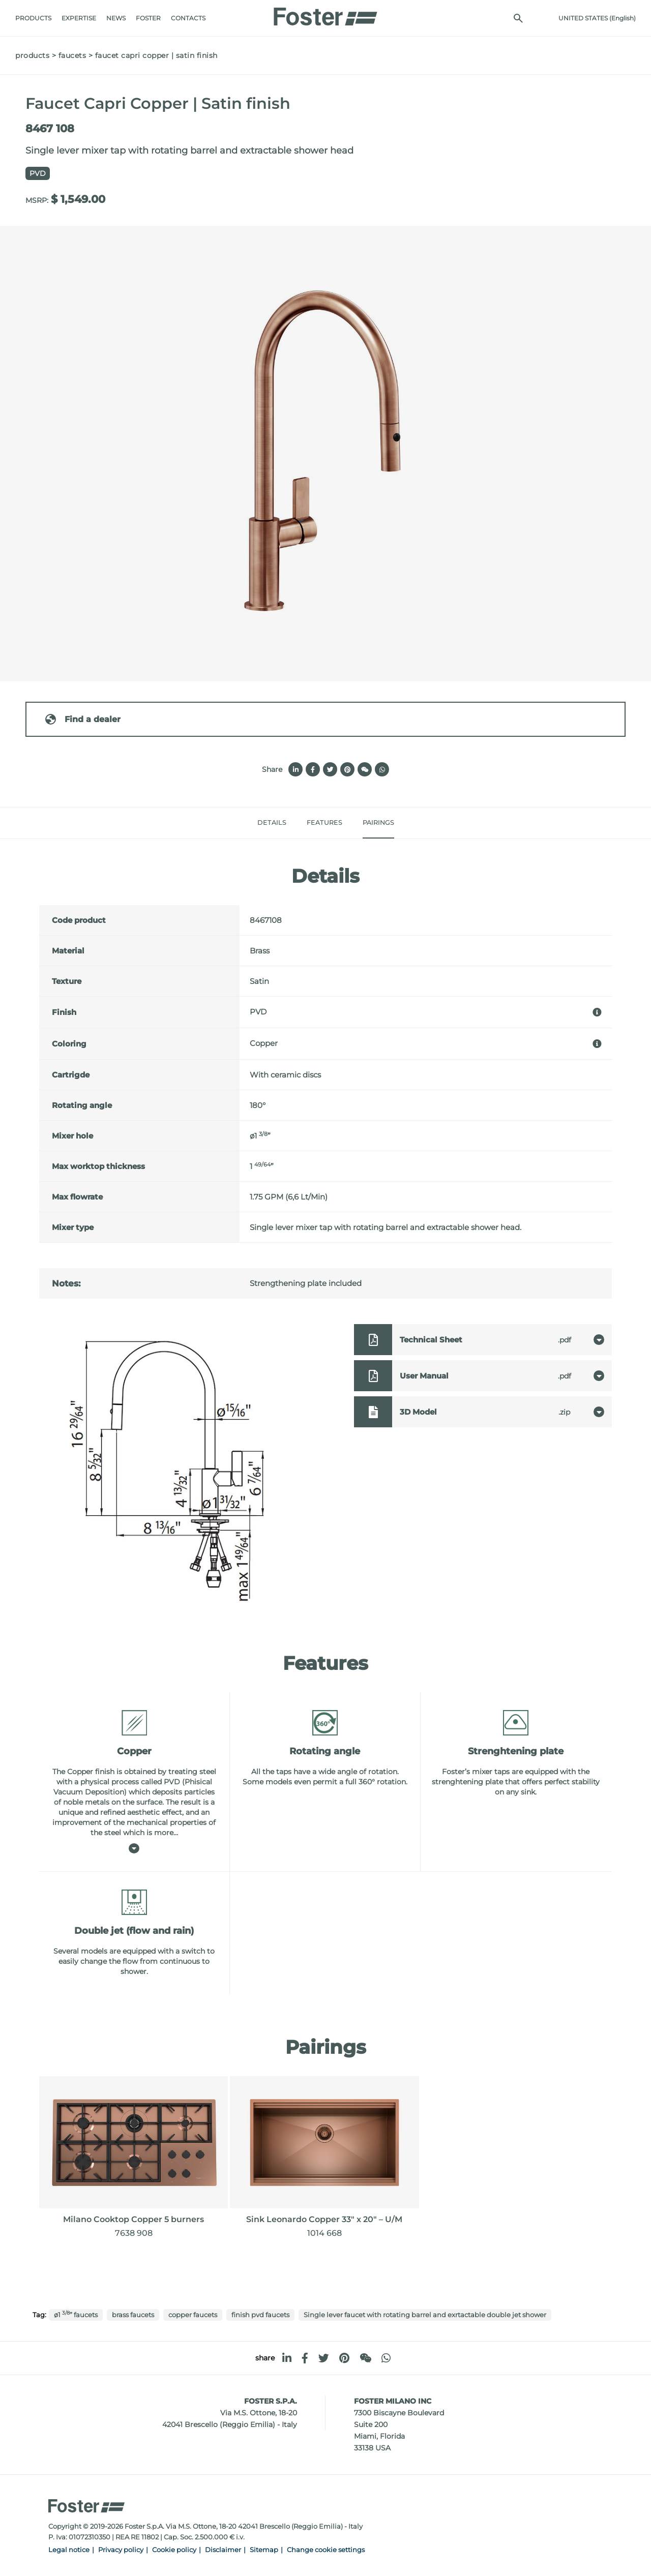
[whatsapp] (386, 2358)
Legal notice (69, 2550)
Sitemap (264, 2550)
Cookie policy (174, 2550)
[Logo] (325, 13)
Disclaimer (223, 2550)
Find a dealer (82, 719)
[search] (518, 18)
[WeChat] (365, 2358)
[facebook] (305, 2358)
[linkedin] (286, 2358)
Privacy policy (120, 2550)
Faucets (72, 55)
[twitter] (323, 2358)
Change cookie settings (326, 2550)
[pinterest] (344, 2358)
